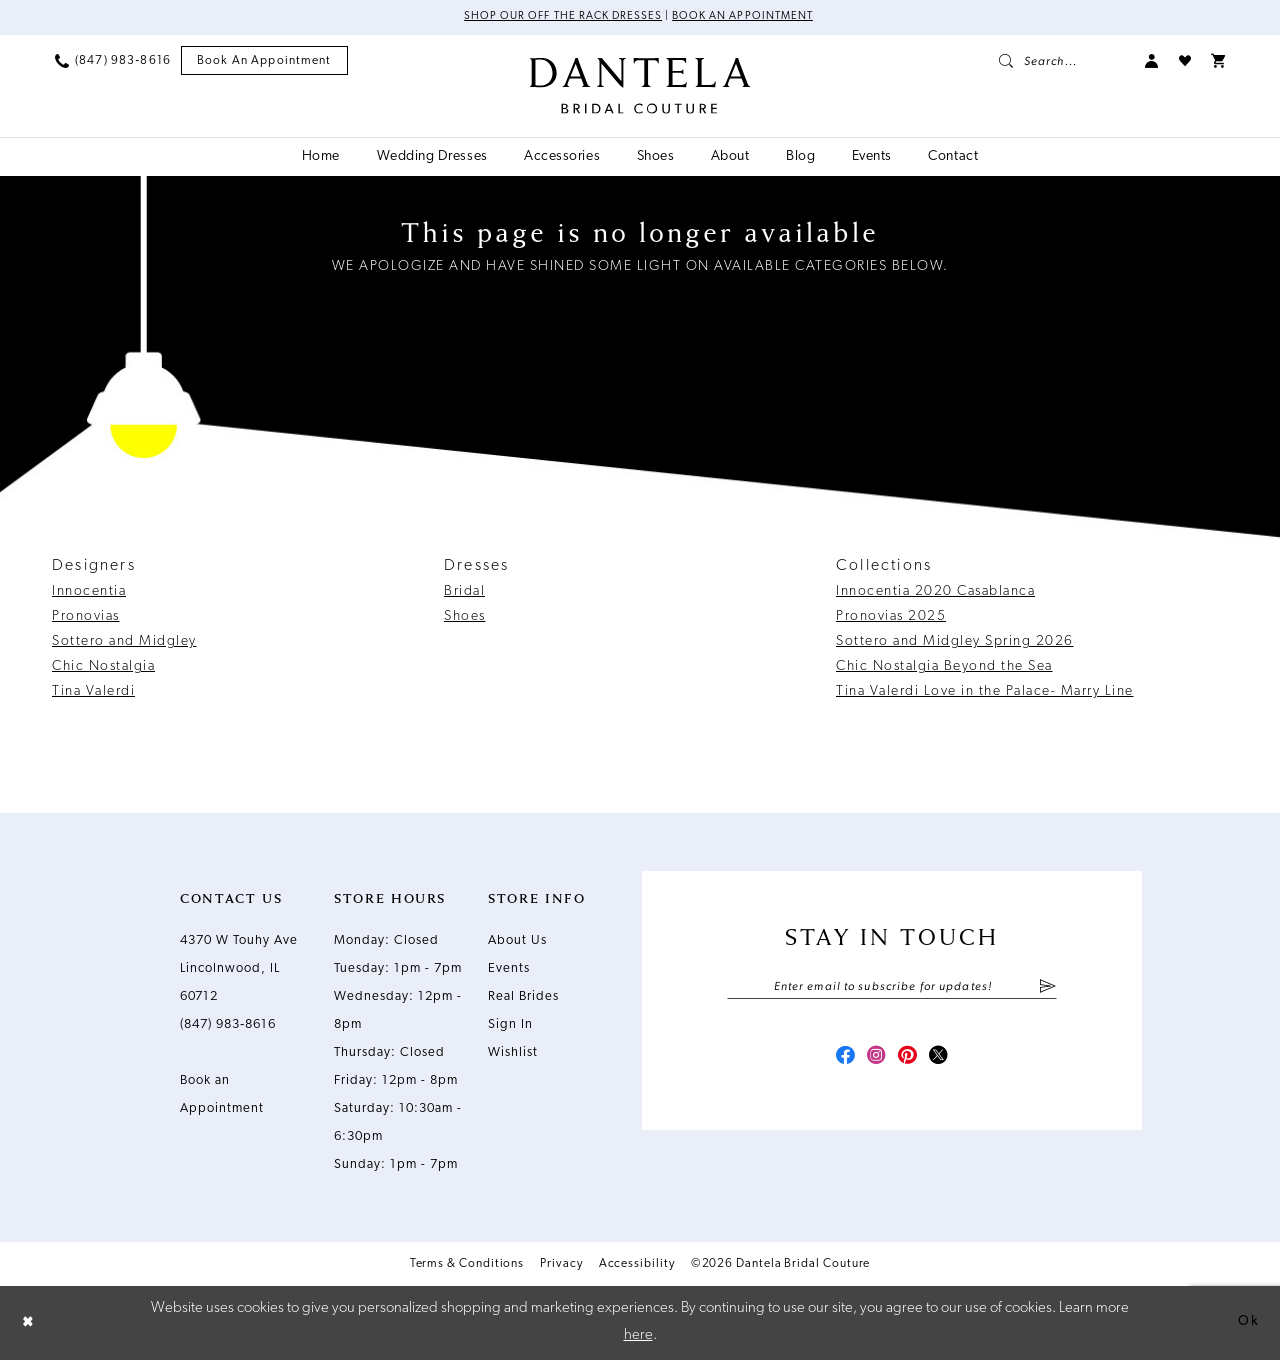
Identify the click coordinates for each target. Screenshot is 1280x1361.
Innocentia (89, 593)
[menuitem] (113, 62)
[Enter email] (892, 990)
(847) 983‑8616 (228, 1026)
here (638, 1336)
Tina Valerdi (93, 693)
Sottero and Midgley (124, 643)
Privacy (561, 1266)
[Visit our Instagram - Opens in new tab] (874, 1063)
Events (509, 970)
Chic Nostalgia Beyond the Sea (944, 668)
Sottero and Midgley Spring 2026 (955, 643)
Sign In (510, 1026)
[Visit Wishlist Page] (1185, 62)
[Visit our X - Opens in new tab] (946, 1063)
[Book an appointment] (264, 62)
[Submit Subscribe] (1047, 990)
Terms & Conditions (467, 1266)
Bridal (464, 593)
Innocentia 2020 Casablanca (935, 593)
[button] (1152, 62)
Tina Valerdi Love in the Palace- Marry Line (985, 693)
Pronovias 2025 (891, 618)
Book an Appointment (749, 18)
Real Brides (523, 998)
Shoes (465, 618)
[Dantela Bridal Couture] (640, 87)
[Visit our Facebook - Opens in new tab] (838, 1063)
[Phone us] (113, 62)
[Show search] (1062, 62)
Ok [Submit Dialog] (1247, 1323)
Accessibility (637, 1266)
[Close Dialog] (30, 1324)
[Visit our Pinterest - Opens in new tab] (910, 1063)
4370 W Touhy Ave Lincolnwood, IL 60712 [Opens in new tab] (239, 970)
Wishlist (513, 1054)
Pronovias (86, 618)
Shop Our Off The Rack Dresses (556, 18)
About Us (517, 942)
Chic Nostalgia (103, 668)
